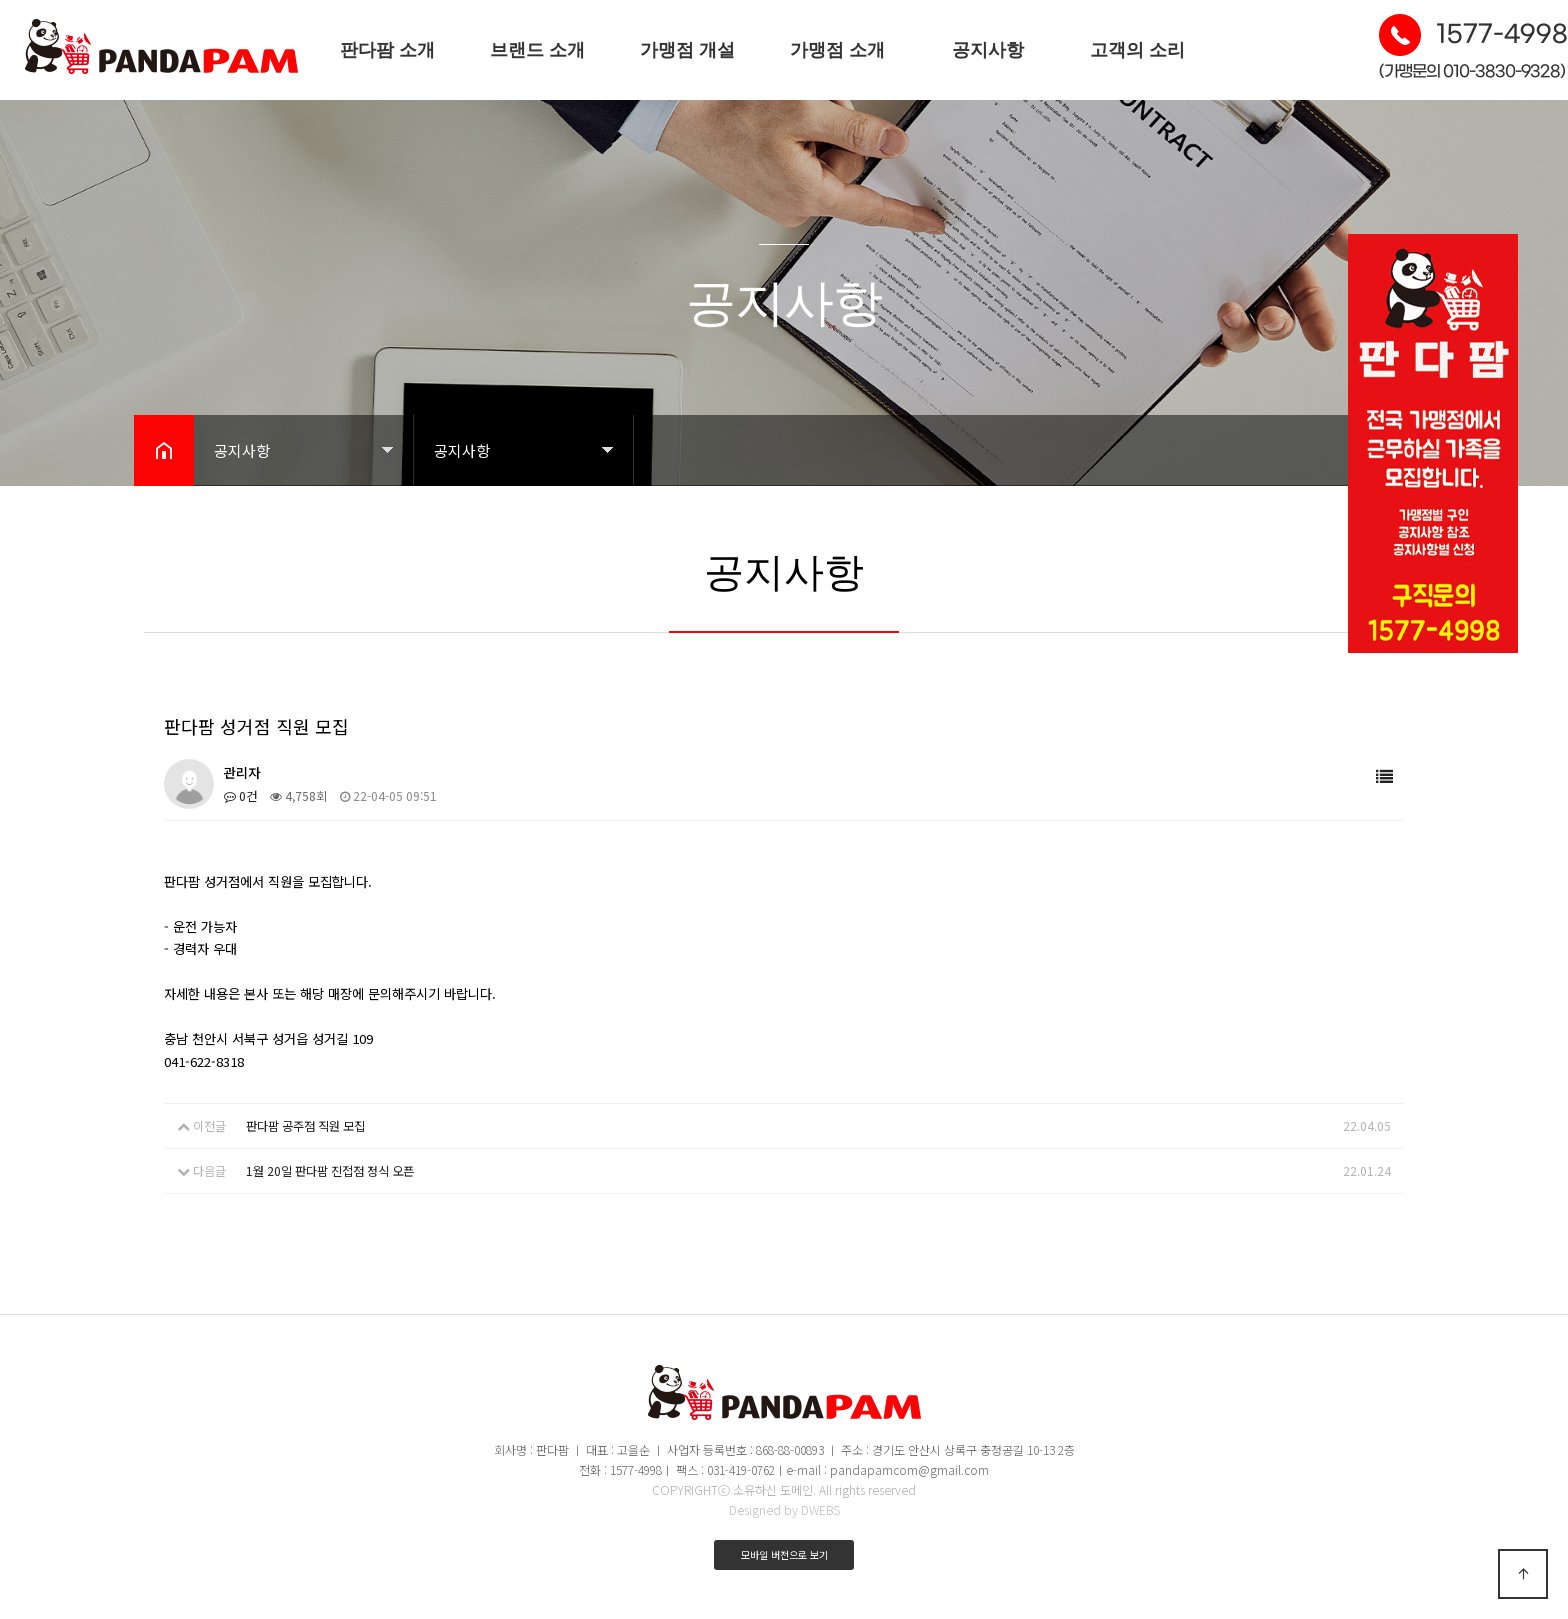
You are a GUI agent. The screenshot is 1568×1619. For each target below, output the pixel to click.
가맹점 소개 (837, 50)
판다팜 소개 (387, 50)
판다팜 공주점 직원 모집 (305, 1125)
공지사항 (988, 50)
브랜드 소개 (537, 50)
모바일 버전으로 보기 (784, 1553)
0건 (240, 795)
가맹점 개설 (687, 50)
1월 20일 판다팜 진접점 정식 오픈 (330, 1169)
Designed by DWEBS (784, 1508)
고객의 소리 (1137, 50)
